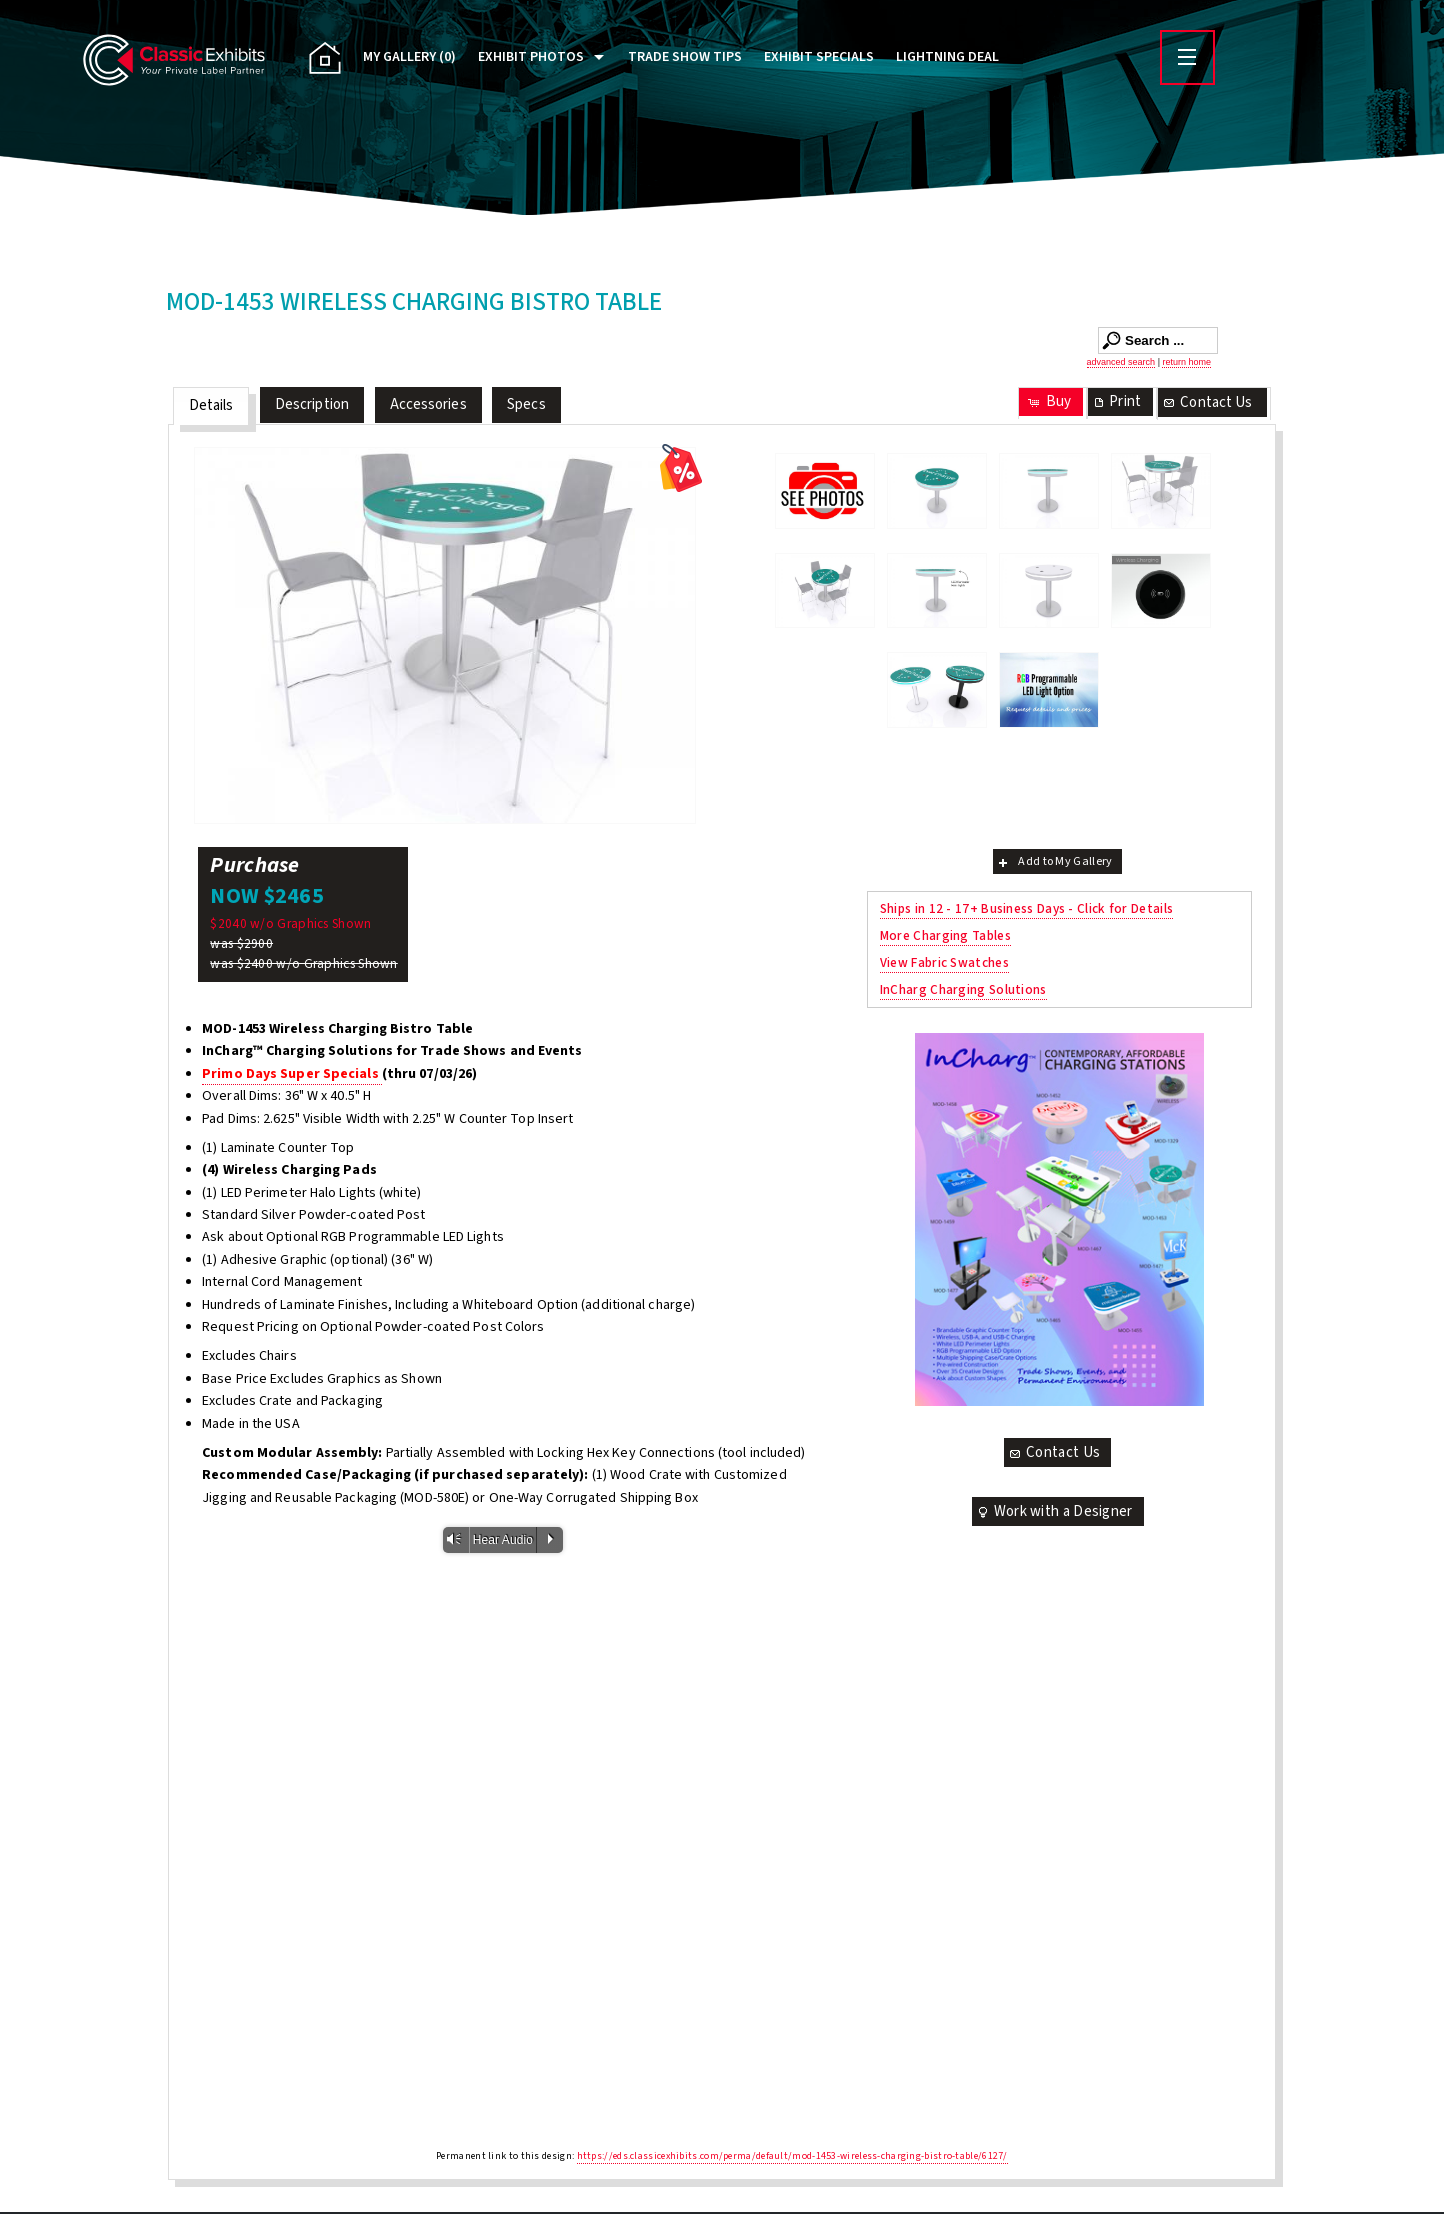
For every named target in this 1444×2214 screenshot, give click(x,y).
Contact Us (1207, 402)
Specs (526, 404)
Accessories (428, 404)
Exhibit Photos (531, 57)
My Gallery (409, 57)
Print (1116, 401)
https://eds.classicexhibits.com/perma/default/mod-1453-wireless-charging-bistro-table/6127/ (792, 2156)
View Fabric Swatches (944, 962)
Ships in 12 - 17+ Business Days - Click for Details (1026, 908)
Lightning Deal (947, 57)
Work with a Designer (1054, 1511)
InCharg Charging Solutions (963, 989)
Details (211, 405)
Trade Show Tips (685, 57)
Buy (1048, 401)
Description (312, 404)
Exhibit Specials (819, 57)
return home (1186, 362)
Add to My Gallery (1053, 861)
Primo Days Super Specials (292, 1074)
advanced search (1121, 362)
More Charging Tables (945, 935)
